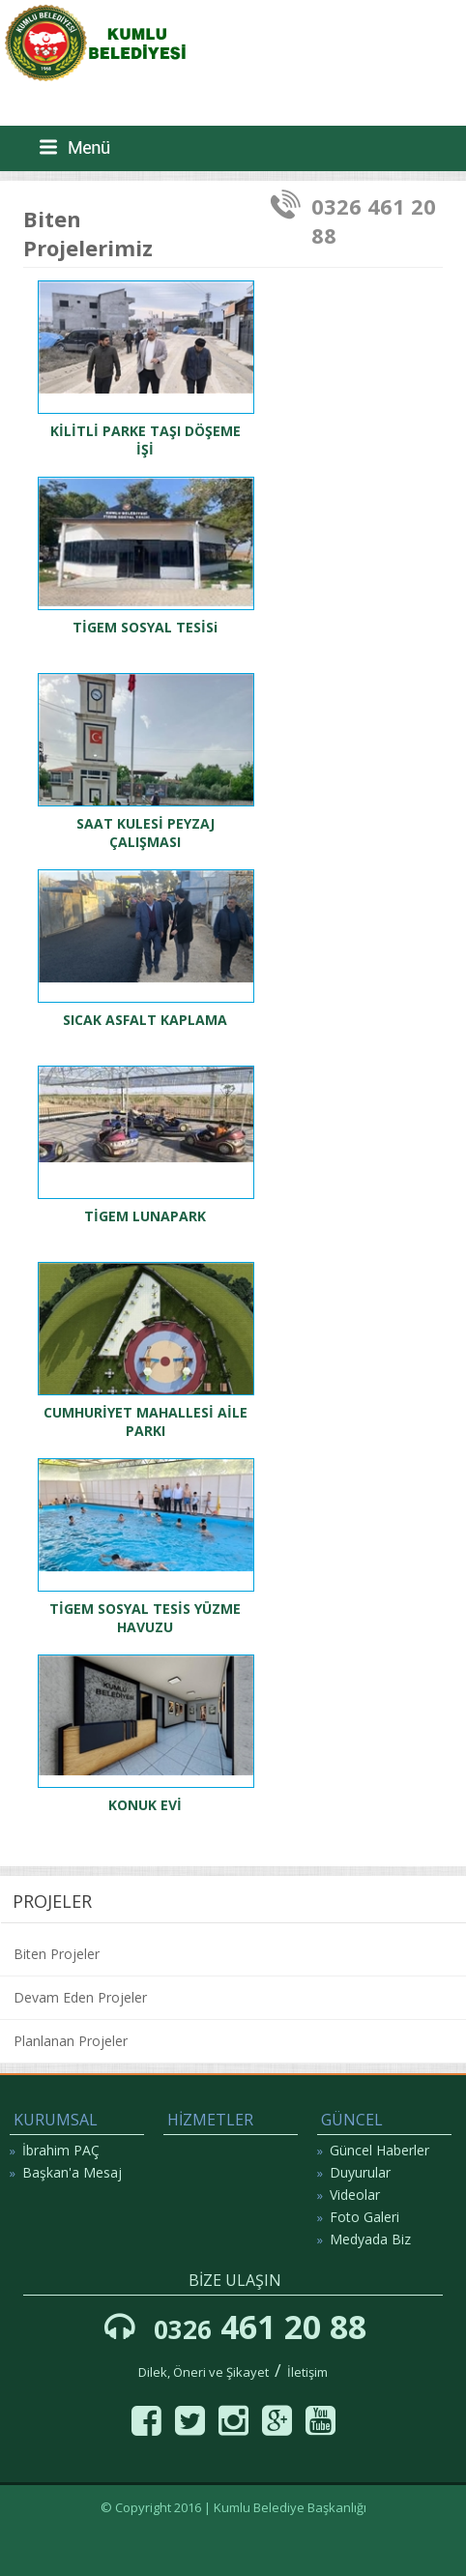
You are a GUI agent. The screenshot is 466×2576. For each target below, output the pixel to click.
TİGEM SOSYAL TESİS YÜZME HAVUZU (145, 1617)
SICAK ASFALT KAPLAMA (145, 1019)
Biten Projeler (57, 1954)
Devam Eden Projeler (80, 1997)
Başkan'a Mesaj (72, 2172)
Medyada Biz (370, 2239)
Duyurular (360, 2172)
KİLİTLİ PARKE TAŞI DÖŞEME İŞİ (145, 440)
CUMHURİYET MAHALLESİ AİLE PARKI (146, 1421)
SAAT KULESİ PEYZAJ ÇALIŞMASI (145, 832)
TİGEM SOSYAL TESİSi (145, 627)
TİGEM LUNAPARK (145, 1216)
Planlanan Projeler (71, 2041)
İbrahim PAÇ (61, 2150)
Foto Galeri (364, 2217)
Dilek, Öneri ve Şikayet (203, 2372)
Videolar (355, 2194)
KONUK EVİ (145, 1805)
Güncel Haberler (379, 2150)
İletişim (307, 2372)
